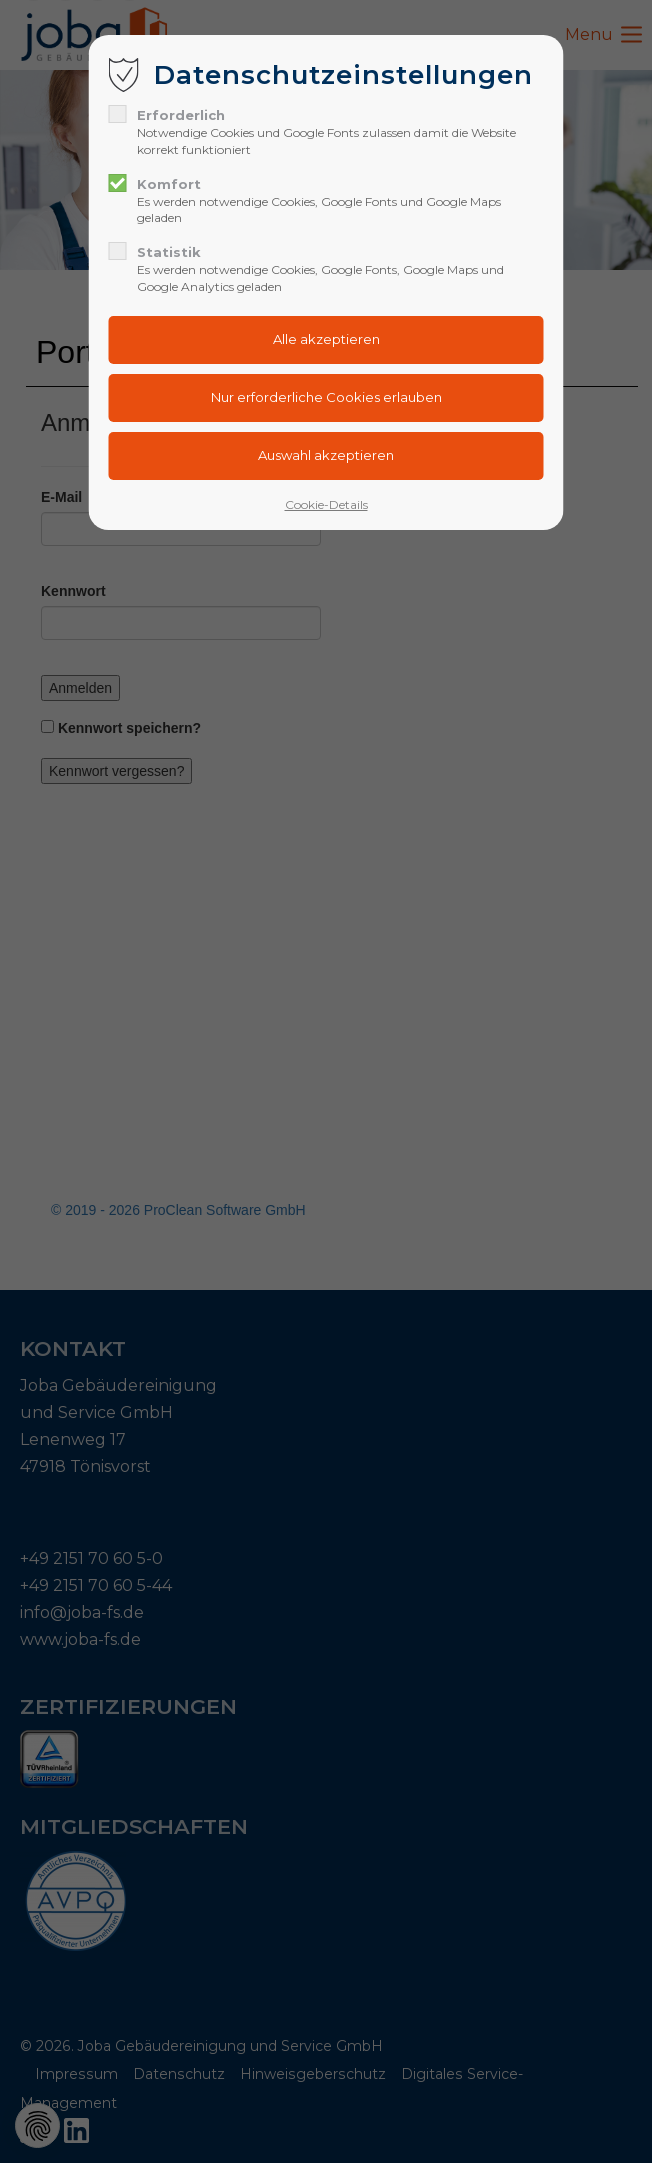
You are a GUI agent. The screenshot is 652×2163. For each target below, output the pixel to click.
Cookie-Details (326, 504)
